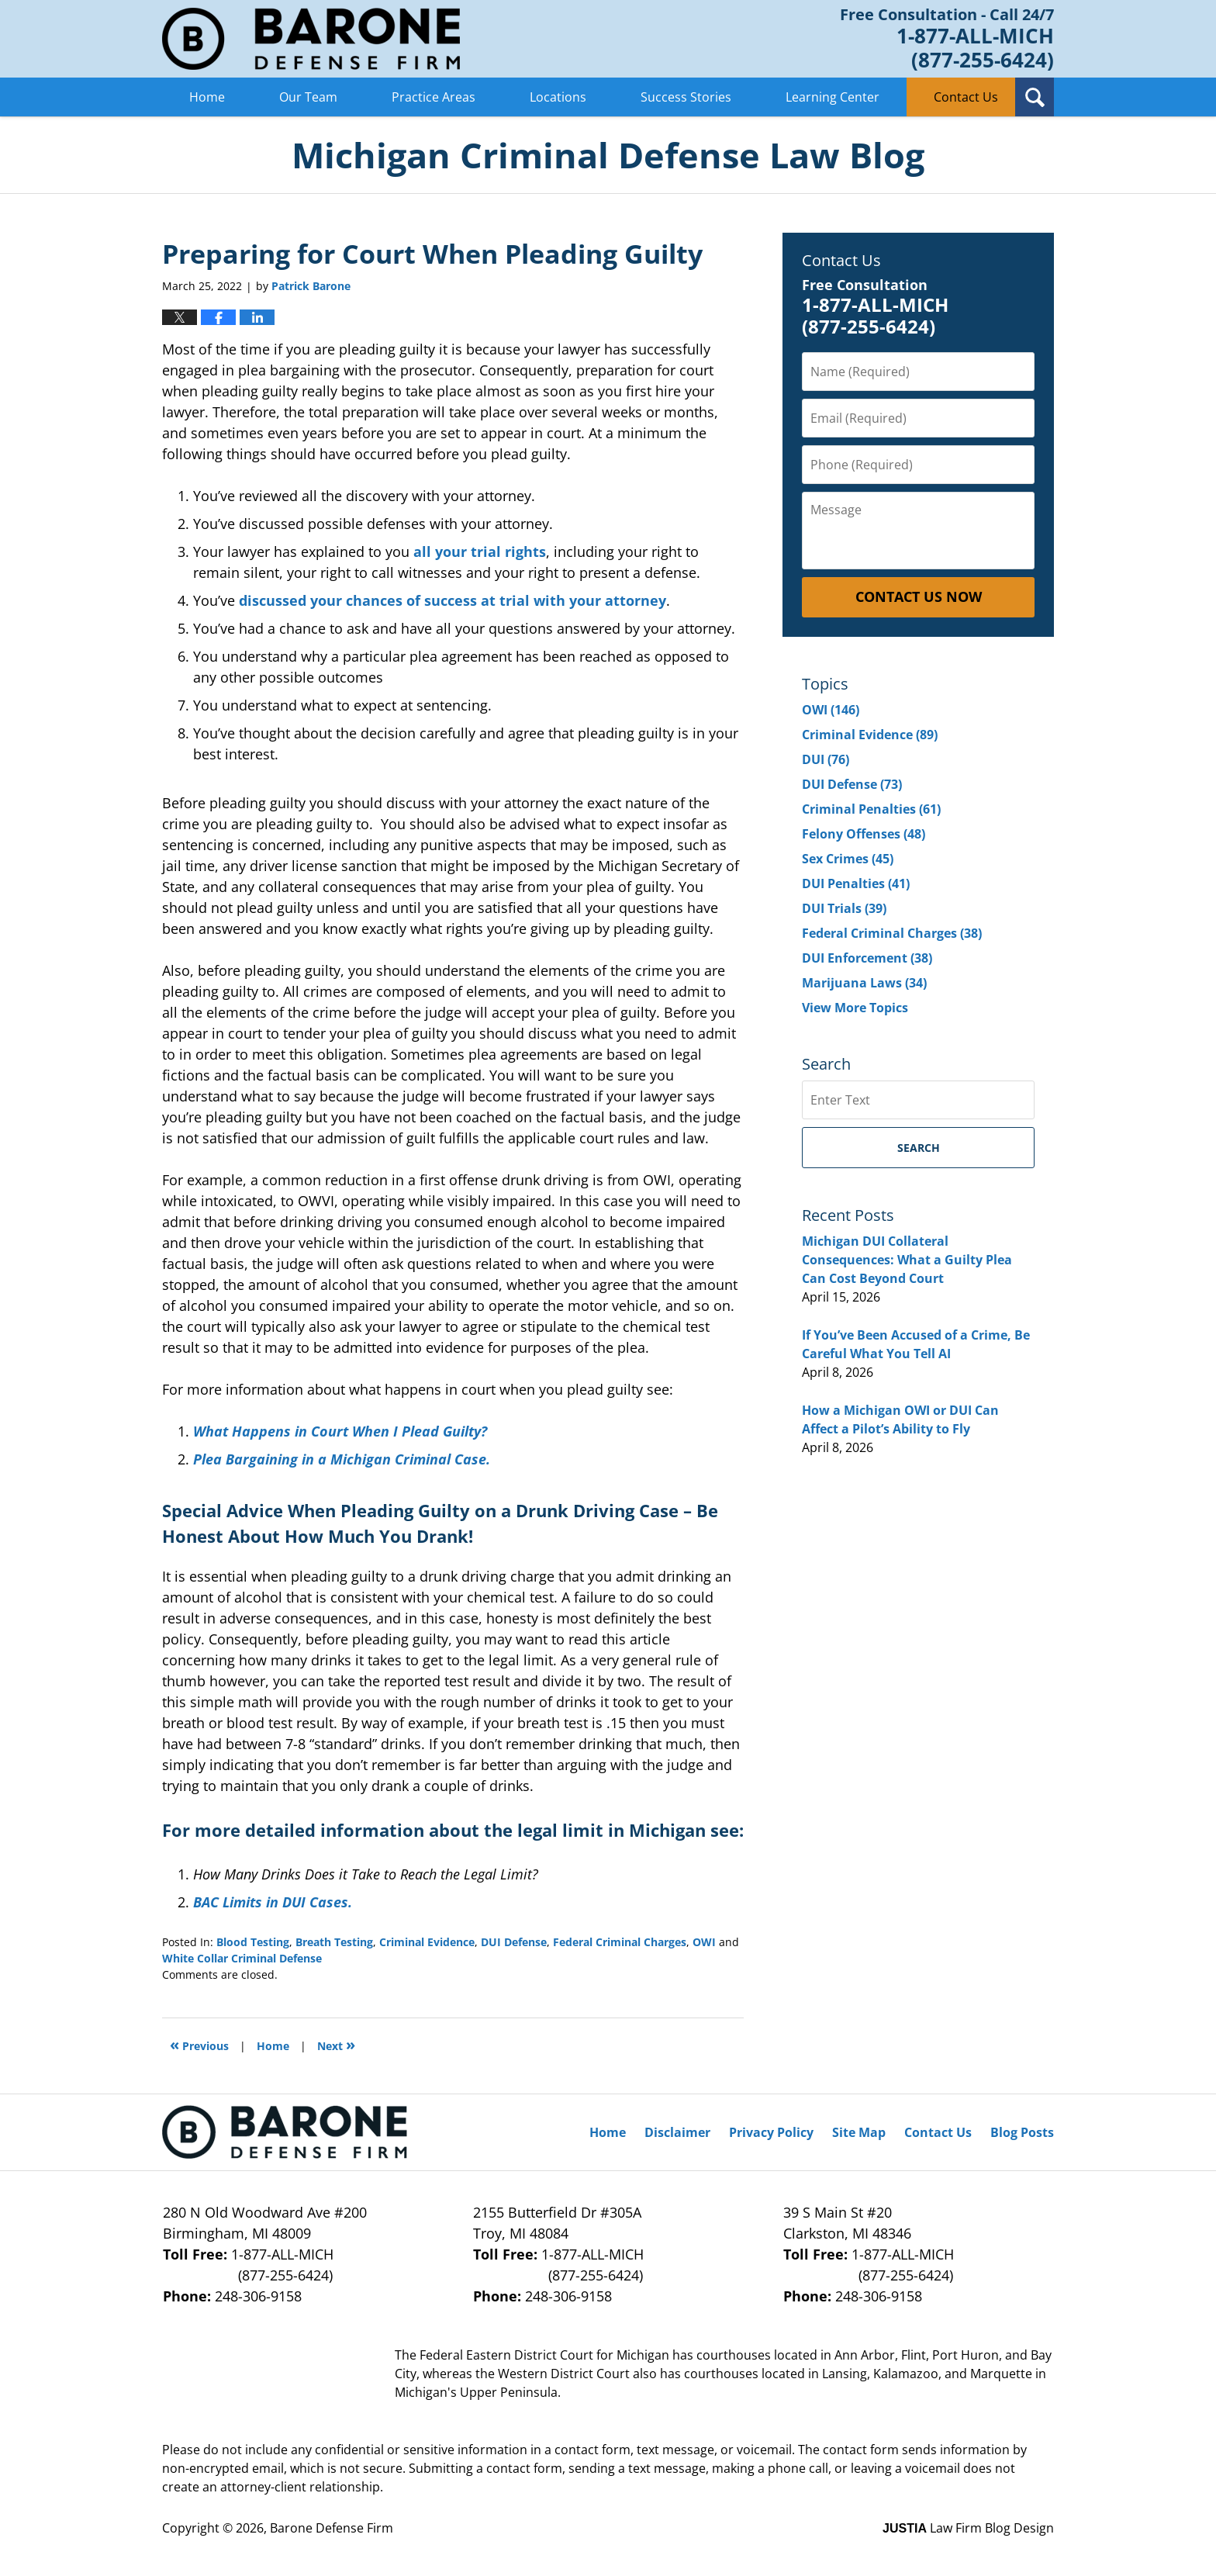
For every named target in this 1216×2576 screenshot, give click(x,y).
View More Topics (855, 1007)
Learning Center (832, 96)
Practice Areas (433, 96)
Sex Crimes (847, 858)
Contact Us (966, 96)
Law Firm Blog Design (968, 2527)
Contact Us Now (918, 596)
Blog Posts (1022, 2132)
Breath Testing (334, 1942)
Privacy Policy (771, 2132)
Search (918, 1147)
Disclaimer (677, 2132)
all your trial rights (479, 551)
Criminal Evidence (427, 1942)
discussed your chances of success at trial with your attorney (452, 600)
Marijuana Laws (864, 982)
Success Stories (686, 96)
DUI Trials (844, 908)
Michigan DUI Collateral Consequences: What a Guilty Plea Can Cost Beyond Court (907, 1260)
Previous (199, 2044)
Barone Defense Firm (331, 2527)
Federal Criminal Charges (619, 1942)
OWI (704, 1942)
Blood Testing (252, 1942)
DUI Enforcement (867, 957)
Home (207, 96)
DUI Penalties (856, 883)
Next (336, 2044)
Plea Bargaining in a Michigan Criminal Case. (341, 1459)
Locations (558, 96)
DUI (825, 759)
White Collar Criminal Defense (242, 1958)
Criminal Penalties (871, 809)
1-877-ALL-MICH (298, 2265)
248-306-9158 (258, 2296)
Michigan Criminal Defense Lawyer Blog (311, 39)
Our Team (308, 96)
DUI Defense (514, 1942)
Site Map (859, 2132)
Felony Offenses (863, 833)
